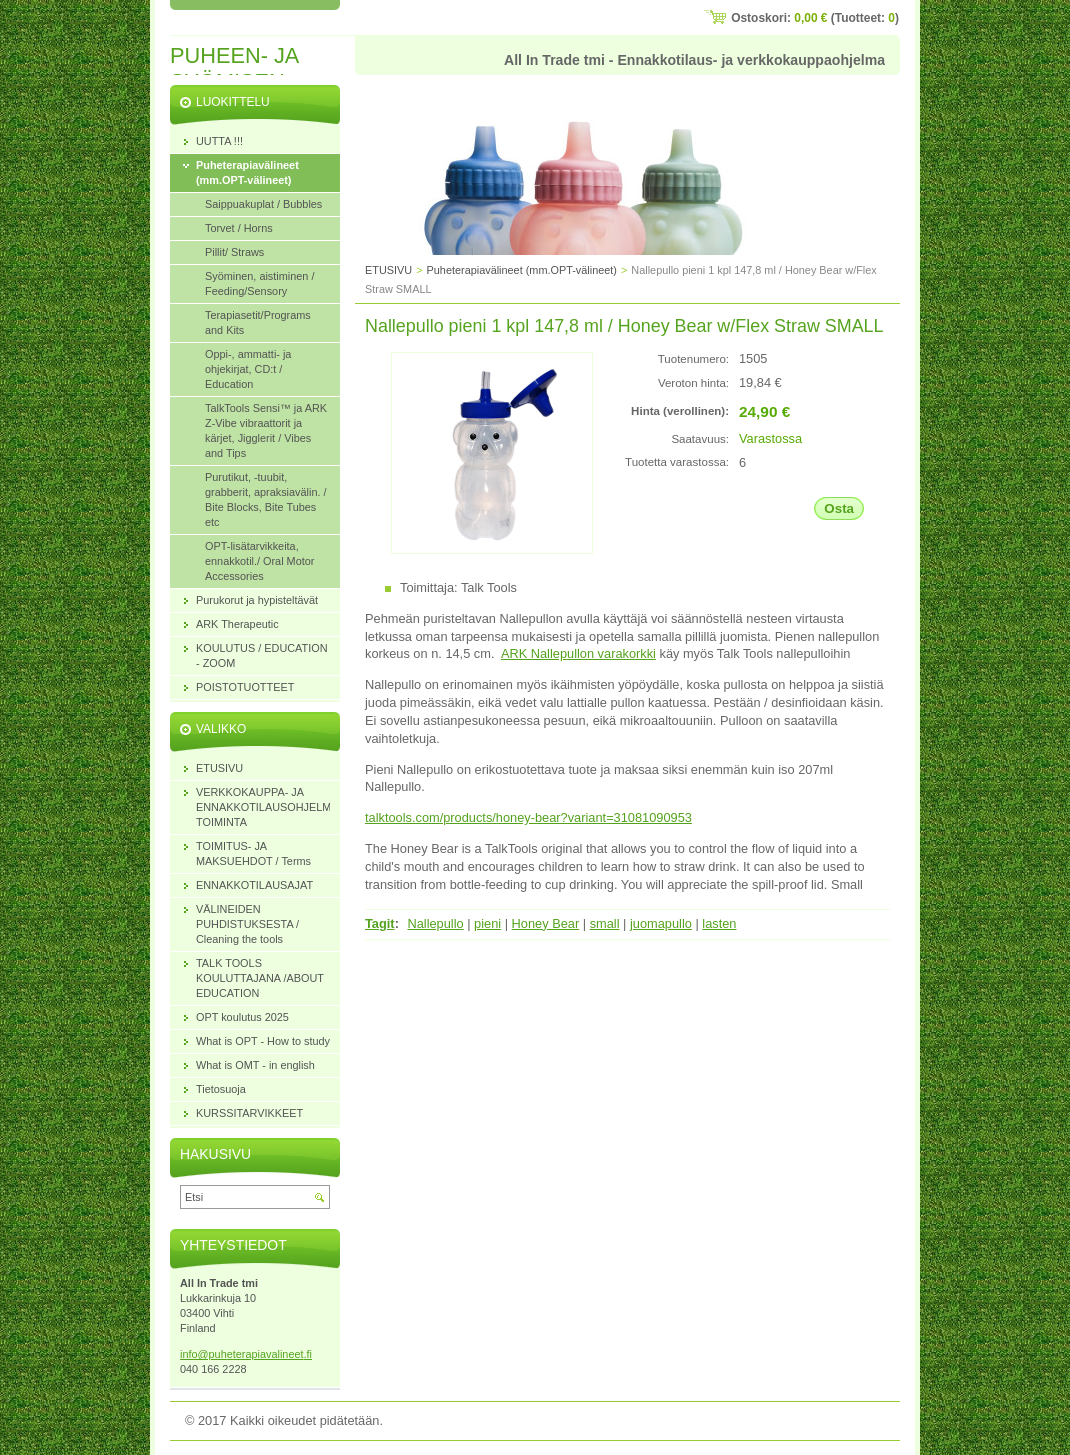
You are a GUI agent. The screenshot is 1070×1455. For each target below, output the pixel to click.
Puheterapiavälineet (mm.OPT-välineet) (522, 270)
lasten (719, 923)
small (605, 923)
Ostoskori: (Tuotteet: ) (815, 18)
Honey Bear (546, 923)
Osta (839, 508)
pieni (487, 923)
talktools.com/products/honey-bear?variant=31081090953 (528, 817)
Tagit (380, 923)
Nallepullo (435, 923)
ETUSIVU (388, 270)
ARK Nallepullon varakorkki (578, 653)
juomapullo (661, 923)
